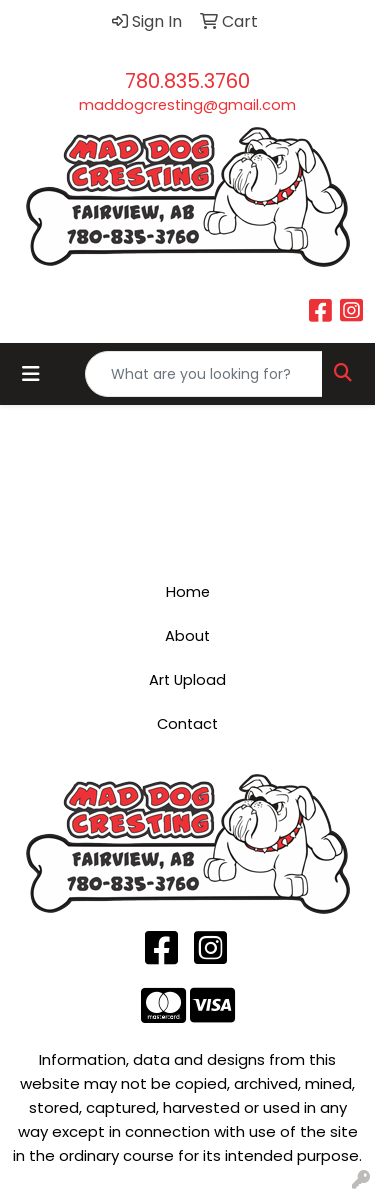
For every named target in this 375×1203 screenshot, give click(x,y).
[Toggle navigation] (31, 374)
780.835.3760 (187, 81)
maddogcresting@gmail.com (187, 105)
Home (188, 592)
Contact (187, 724)
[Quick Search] (204, 374)
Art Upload (187, 680)
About (187, 636)
